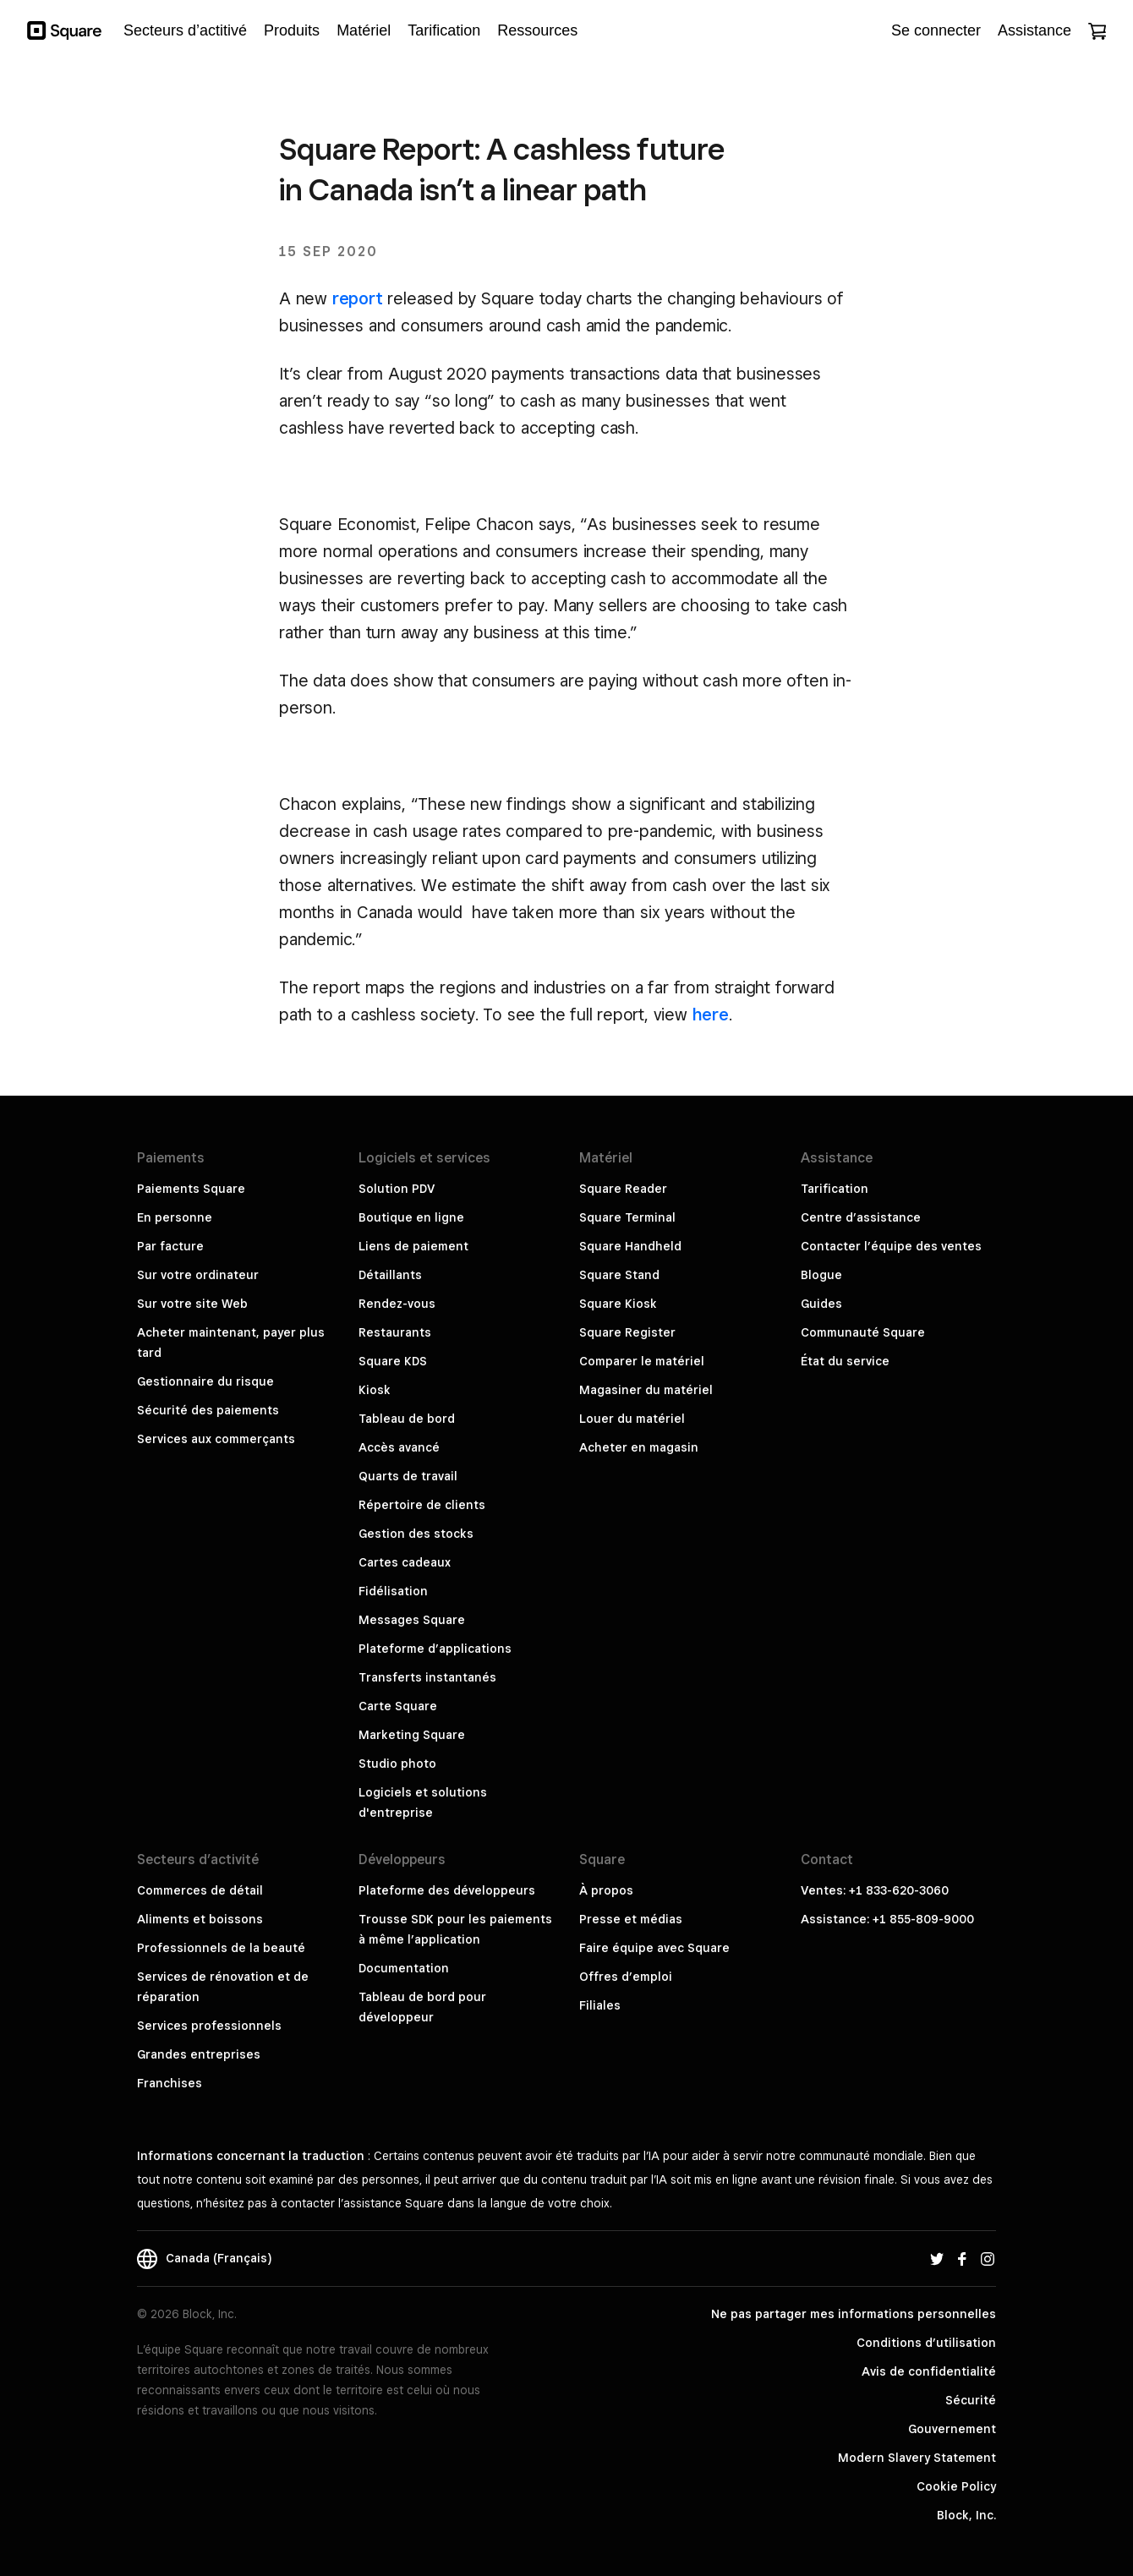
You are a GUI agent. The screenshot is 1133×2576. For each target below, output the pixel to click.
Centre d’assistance (861, 1217)
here (710, 1014)
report (357, 298)
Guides (821, 1303)
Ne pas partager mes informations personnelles (853, 2314)
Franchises (169, 2083)
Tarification (834, 1188)
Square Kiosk (618, 1303)
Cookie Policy (956, 2486)
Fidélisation (393, 1591)
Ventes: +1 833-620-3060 (875, 1890)
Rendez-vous (397, 1303)
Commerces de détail (200, 1890)
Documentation (404, 1968)
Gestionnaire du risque (205, 1381)
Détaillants (390, 1275)
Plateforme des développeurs (447, 1890)
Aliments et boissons (200, 1919)
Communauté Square (863, 1332)
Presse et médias (630, 1919)
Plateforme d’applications (435, 1648)
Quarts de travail (408, 1476)
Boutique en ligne (411, 1217)
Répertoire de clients (422, 1505)
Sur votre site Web (192, 1303)
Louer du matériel (632, 1418)
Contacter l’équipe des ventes (891, 1246)
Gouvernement (952, 2429)
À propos (606, 1890)
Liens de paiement (413, 1246)
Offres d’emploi (625, 1976)
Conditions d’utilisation (926, 2342)
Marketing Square (412, 1735)
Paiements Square (191, 1188)
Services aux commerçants (216, 1439)
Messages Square (412, 1620)
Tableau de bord (407, 1418)
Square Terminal (627, 1217)
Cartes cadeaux (405, 1562)
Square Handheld (630, 1246)
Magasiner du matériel (646, 1390)
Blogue (821, 1275)
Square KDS (393, 1361)
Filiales (600, 2005)
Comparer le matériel (641, 1361)
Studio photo (397, 1763)
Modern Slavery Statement (917, 2457)
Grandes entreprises (198, 2054)
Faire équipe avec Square (654, 1948)
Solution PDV (397, 1188)
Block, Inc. (966, 2515)
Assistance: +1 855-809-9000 (887, 1919)
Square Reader (623, 1188)
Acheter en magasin (638, 1447)
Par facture (170, 1246)
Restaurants (395, 1332)
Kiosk (375, 1390)
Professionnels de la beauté (221, 1948)
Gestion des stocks (416, 1533)
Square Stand (619, 1275)
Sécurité (970, 2400)
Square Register (627, 1332)
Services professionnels (209, 2025)
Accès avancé (399, 1447)
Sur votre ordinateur (198, 1275)
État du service (845, 1361)
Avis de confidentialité (929, 2371)
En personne (174, 1217)
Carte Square (398, 1706)
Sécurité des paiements (208, 1410)
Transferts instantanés (427, 1677)
